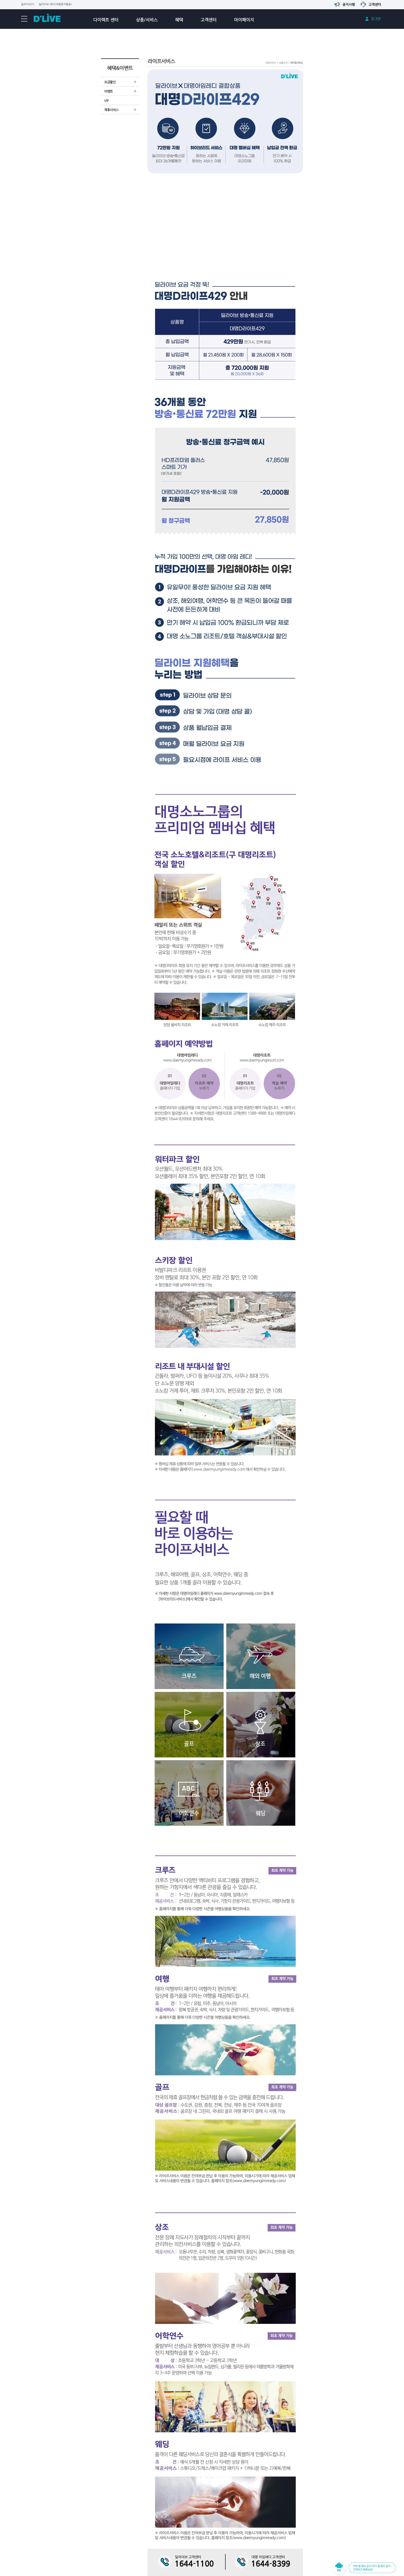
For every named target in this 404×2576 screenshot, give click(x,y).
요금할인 (110, 82)
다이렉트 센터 (105, 19)
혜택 (179, 19)
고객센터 (209, 19)
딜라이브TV (28, 4)
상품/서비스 (147, 19)
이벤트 (108, 91)
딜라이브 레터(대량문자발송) (55, 4)
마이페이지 (244, 19)
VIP (106, 100)
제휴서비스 (111, 110)
